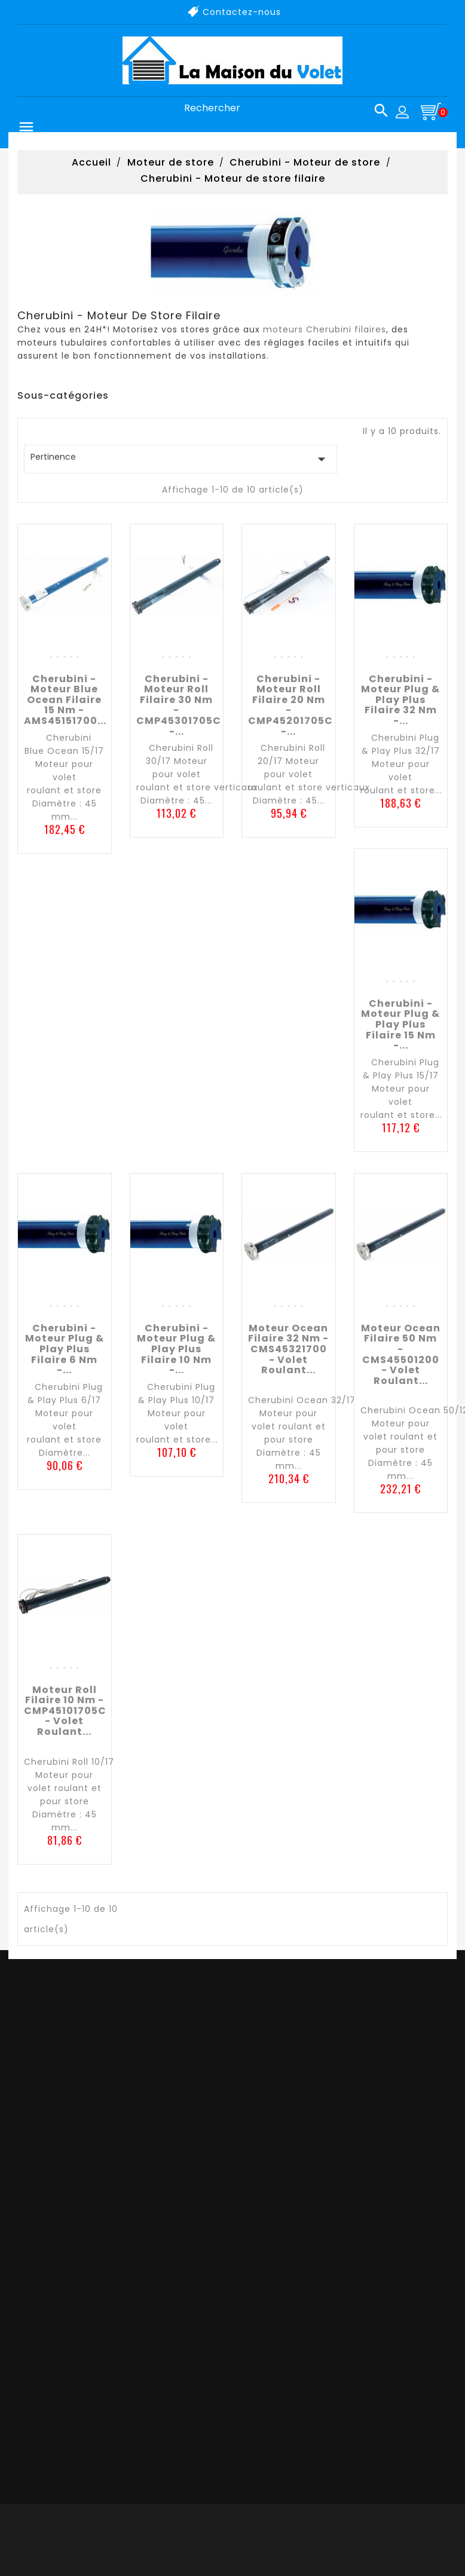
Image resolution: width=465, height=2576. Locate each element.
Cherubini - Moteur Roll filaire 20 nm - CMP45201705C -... (290, 705)
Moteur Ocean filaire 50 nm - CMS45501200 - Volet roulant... (400, 1354)
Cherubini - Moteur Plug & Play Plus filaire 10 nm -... (176, 1349)
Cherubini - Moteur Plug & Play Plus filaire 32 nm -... (400, 700)
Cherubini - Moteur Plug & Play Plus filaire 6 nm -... (64, 1349)
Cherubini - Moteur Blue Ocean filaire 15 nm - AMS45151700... (65, 700)
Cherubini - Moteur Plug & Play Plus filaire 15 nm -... (400, 1024)
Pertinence (180, 459)
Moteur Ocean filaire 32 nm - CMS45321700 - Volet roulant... (288, 1349)
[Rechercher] (281, 108)
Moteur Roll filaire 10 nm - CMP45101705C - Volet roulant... (65, 1710)
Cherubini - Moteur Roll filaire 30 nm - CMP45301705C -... (178, 705)
